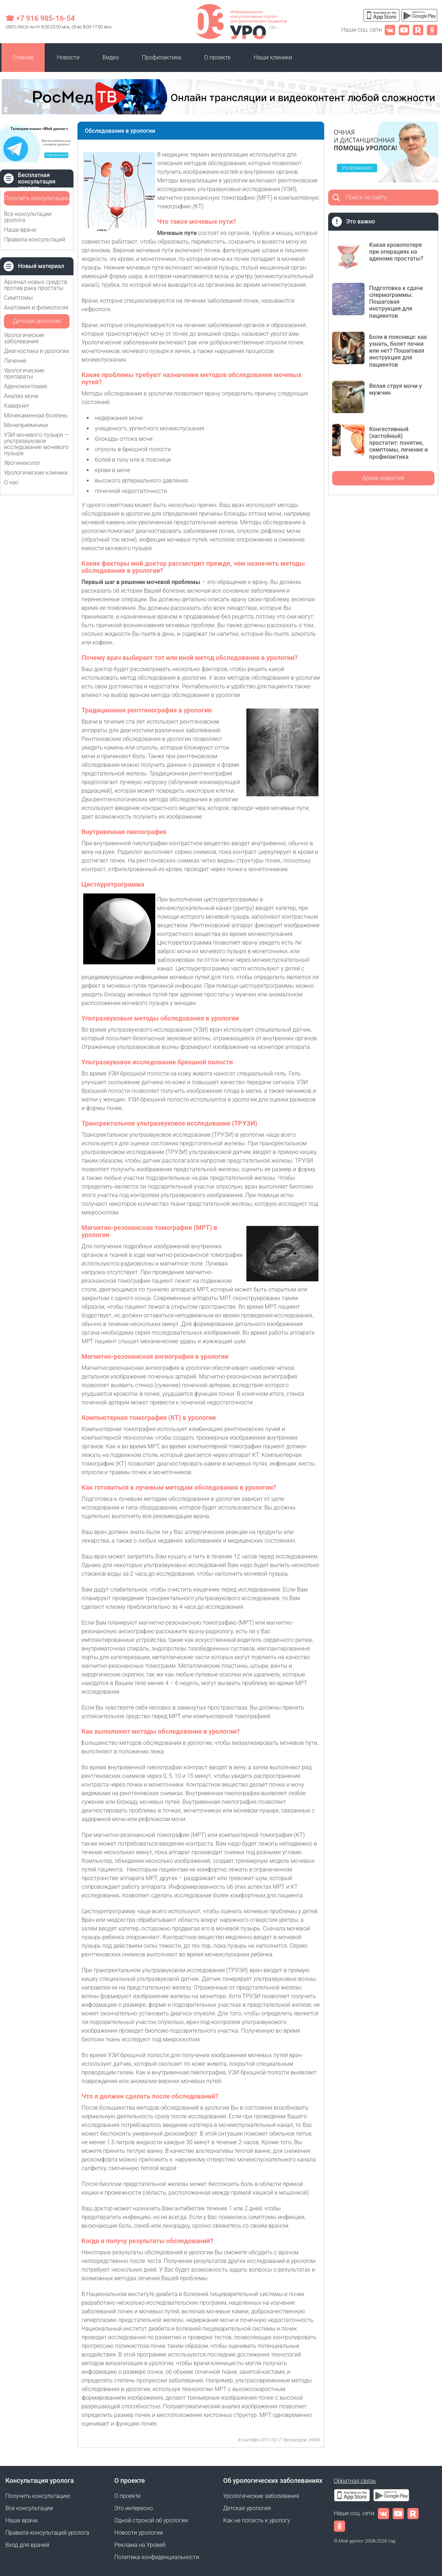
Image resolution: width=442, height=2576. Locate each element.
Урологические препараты (24, 373)
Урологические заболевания (24, 338)
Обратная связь (355, 2480)
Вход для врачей (27, 2544)
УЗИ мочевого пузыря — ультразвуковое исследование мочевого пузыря (36, 444)
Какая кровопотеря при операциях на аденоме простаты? (396, 251)
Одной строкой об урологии (151, 2520)
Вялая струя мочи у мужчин (395, 389)
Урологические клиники (36, 473)
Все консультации (29, 2508)
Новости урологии (138, 2532)
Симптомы (18, 298)
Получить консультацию (36, 198)
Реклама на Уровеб (140, 2544)
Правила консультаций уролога (47, 2532)
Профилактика (161, 57)
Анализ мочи (21, 396)
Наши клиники (273, 57)
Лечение (15, 361)
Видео (111, 57)
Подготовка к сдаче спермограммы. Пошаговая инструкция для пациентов (396, 302)
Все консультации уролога (28, 217)
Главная (23, 57)
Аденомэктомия (25, 386)
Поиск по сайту (366, 197)
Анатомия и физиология (36, 307)
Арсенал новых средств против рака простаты (35, 285)
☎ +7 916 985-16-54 (40, 18)
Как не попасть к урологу (256, 2520)
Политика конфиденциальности (156, 2557)
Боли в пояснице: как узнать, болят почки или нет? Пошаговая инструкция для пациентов (398, 351)
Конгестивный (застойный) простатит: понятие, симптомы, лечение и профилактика (398, 443)
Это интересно (133, 2508)
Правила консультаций (34, 239)
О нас (11, 482)
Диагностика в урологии (36, 351)
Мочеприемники (26, 425)
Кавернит (16, 406)
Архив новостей (383, 478)
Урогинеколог (22, 463)
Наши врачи (20, 230)
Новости (68, 57)
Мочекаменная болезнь (35, 415)
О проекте (217, 57)
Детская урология (37, 321)
